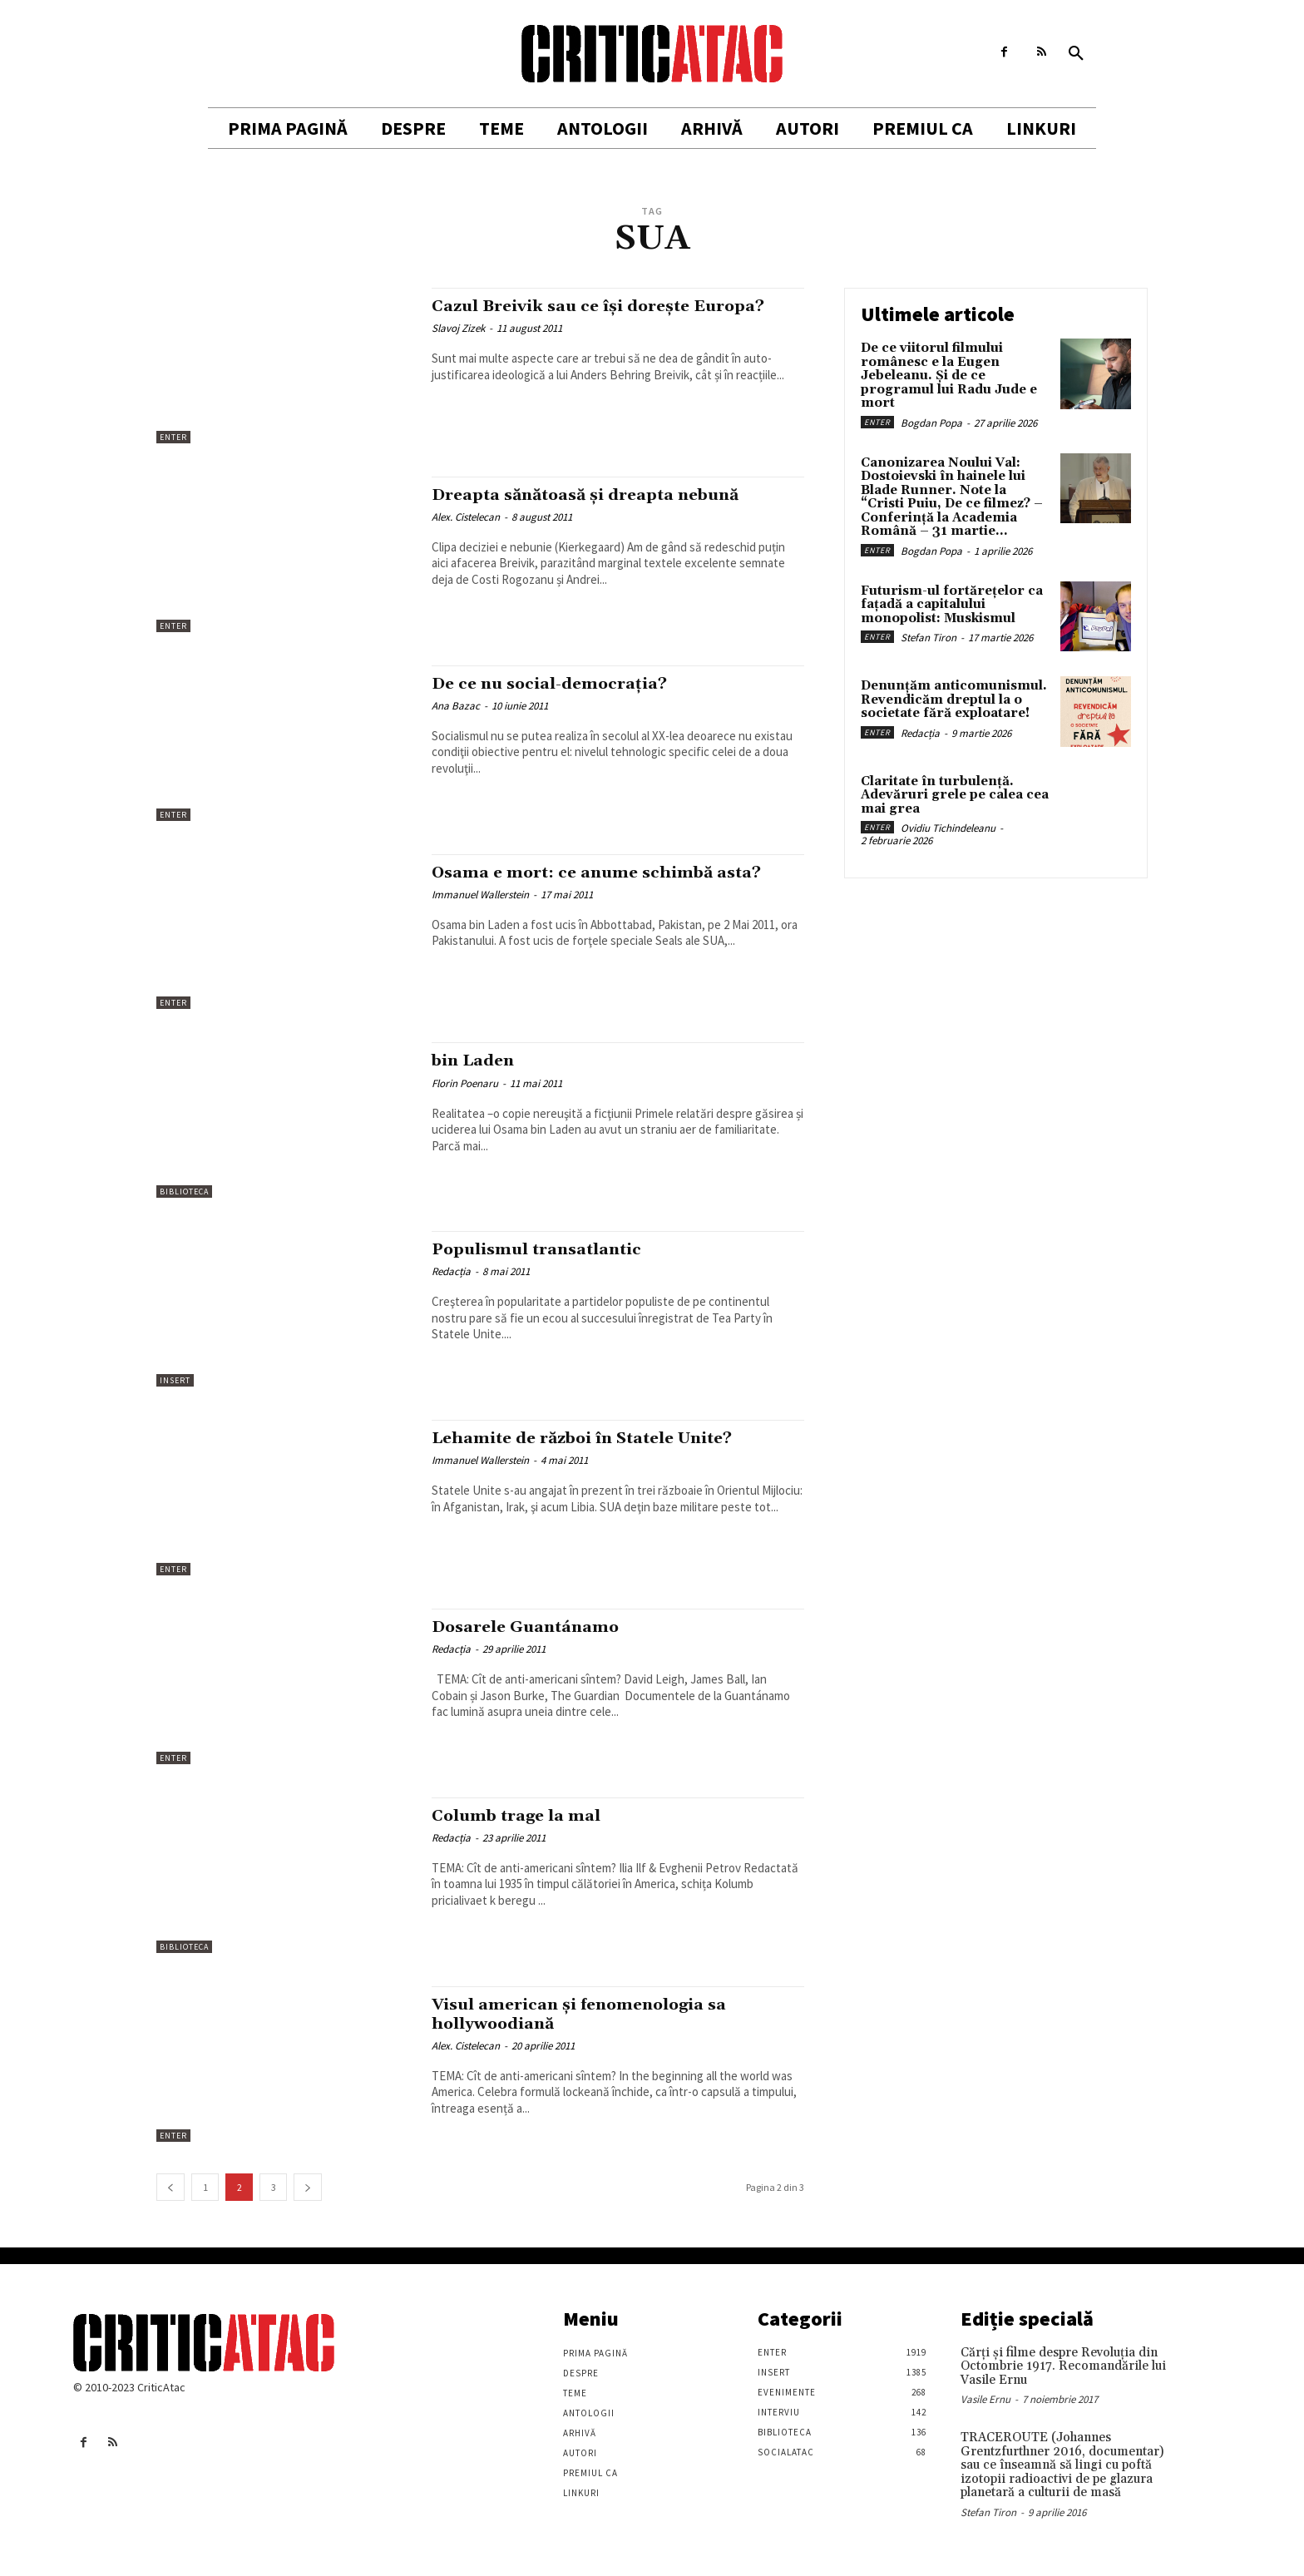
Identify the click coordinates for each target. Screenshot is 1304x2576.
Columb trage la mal (524, 1816)
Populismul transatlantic (547, 1249)
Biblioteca (184, 1191)
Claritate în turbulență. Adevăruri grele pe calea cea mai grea (955, 795)
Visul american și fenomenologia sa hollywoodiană (592, 2014)
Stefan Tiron (928, 637)
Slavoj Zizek (458, 328)
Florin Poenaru (465, 1083)
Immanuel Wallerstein (480, 895)
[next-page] (308, 2187)
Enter (173, 437)
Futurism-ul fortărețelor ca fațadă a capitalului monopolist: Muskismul (952, 604)
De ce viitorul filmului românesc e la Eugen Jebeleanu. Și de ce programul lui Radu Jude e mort (949, 375)
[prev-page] (170, 2187)
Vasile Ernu (985, 2399)
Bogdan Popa (931, 423)
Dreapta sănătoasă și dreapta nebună (600, 495)
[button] (1076, 54)
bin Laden (477, 1060)
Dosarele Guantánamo (533, 1627)
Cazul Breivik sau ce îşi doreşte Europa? (614, 306)
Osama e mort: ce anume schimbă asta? (610, 872)
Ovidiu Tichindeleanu (948, 828)
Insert (175, 1380)
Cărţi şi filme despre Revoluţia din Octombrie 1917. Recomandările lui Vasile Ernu (1063, 2366)
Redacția (451, 1271)
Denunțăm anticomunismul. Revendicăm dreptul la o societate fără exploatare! (954, 699)
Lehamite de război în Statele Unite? (596, 1438)
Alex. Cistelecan (466, 517)
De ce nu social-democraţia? (559, 684)
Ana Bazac (456, 706)
